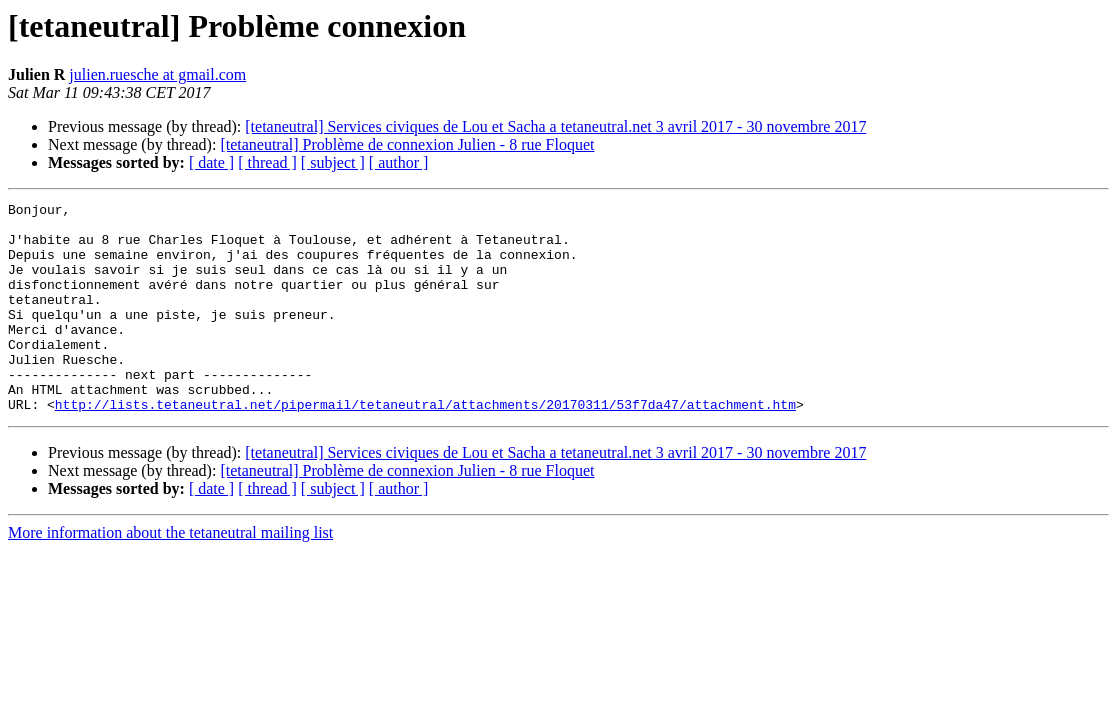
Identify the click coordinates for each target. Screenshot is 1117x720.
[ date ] (211, 162)
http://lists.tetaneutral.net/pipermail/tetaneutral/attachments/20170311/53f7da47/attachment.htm (425, 446)
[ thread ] (267, 162)
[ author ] (399, 162)
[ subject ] (333, 162)
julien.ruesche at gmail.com (157, 74)
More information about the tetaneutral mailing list (170, 574)
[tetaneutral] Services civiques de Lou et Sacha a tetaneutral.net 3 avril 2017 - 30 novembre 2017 (555, 126)
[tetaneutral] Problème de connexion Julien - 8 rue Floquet (407, 144)
